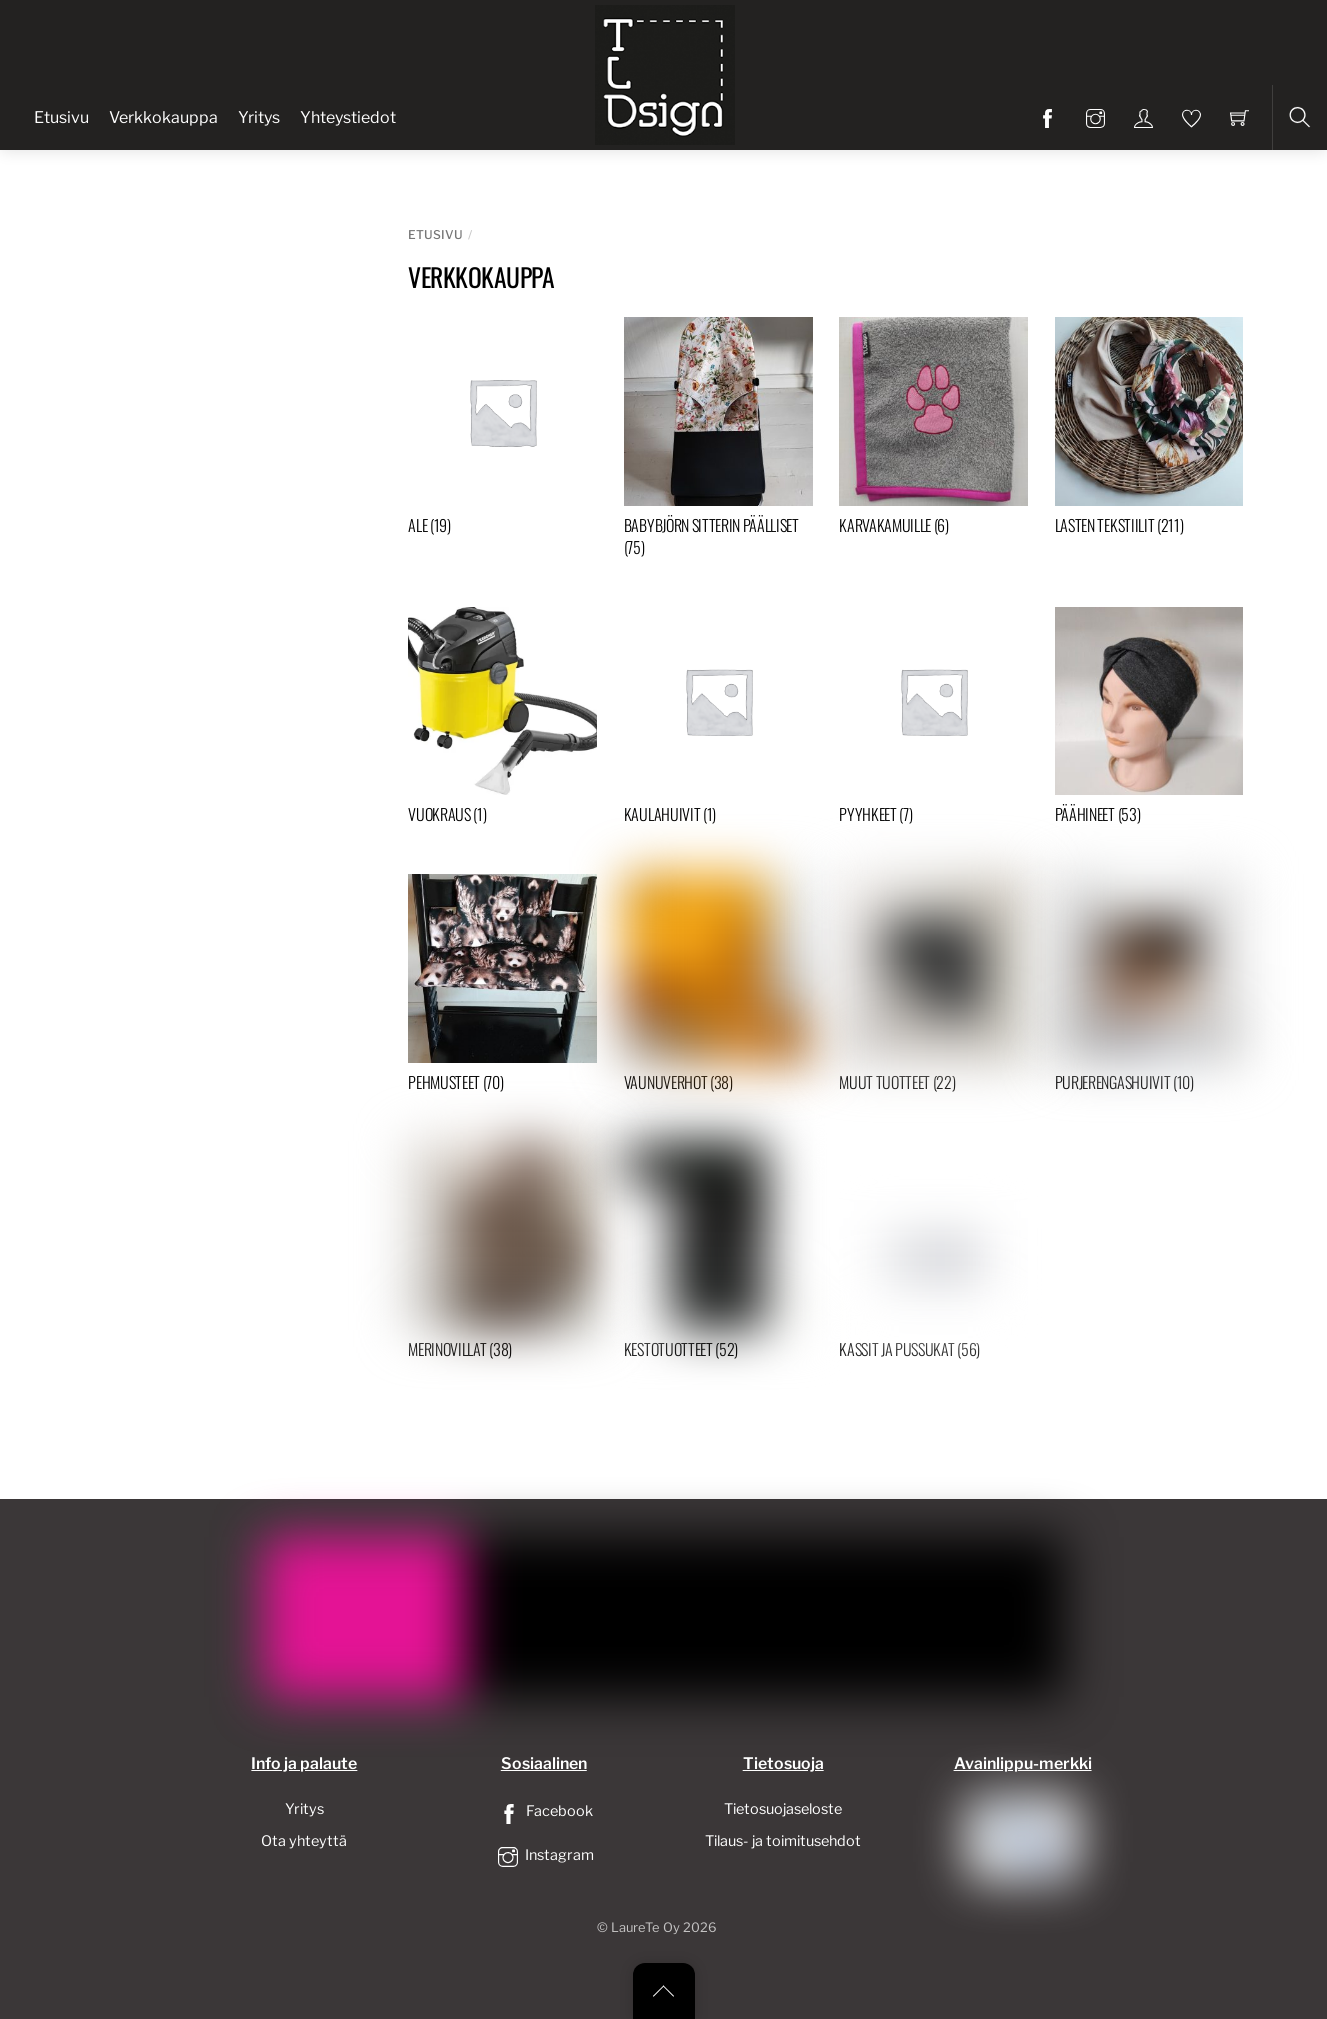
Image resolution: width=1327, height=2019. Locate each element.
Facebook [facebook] (544, 1811)
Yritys (259, 117)
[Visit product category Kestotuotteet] (718, 1254)
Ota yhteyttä (304, 1841)
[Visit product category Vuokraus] (502, 720)
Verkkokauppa (163, 117)
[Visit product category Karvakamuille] (933, 430)
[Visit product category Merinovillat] (502, 1254)
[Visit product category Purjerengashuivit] (1149, 987)
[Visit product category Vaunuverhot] (718, 987)
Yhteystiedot (348, 117)
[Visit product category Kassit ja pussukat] (933, 1254)
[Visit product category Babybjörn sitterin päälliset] (718, 442)
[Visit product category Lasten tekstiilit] (1149, 430)
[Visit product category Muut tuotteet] (933, 987)
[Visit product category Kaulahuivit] (718, 720)
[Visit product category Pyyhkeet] (933, 720)
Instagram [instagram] (544, 1855)
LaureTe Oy (645, 1927)
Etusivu (61, 117)
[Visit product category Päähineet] (1149, 720)
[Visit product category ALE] (502, 430)
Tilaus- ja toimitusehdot (783, 1841)
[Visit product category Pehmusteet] (502, 987)
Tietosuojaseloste (783, 1809)
